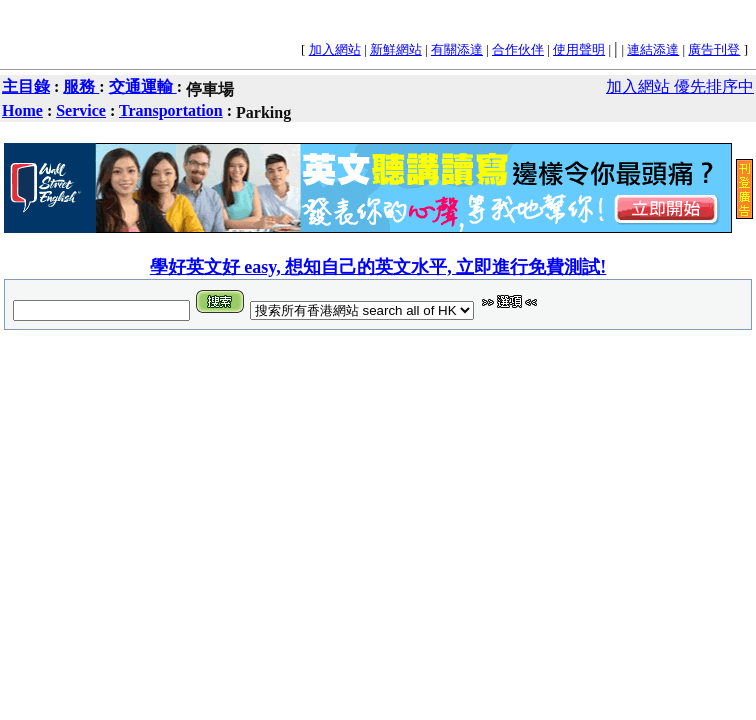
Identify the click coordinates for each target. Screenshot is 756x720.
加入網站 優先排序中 (680, 86)
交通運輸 (143, 86)
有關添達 (457, 49)
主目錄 (26, 86)
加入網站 (335, 49)
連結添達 (653, 49)
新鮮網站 (396, 49)
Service (81, 110)
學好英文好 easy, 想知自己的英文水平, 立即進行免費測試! (378, 267)
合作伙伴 (518, 49)
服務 (81, 86)
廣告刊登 (714, 49)
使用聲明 (579, 49)
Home (22, 110)
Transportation (171, 110)
